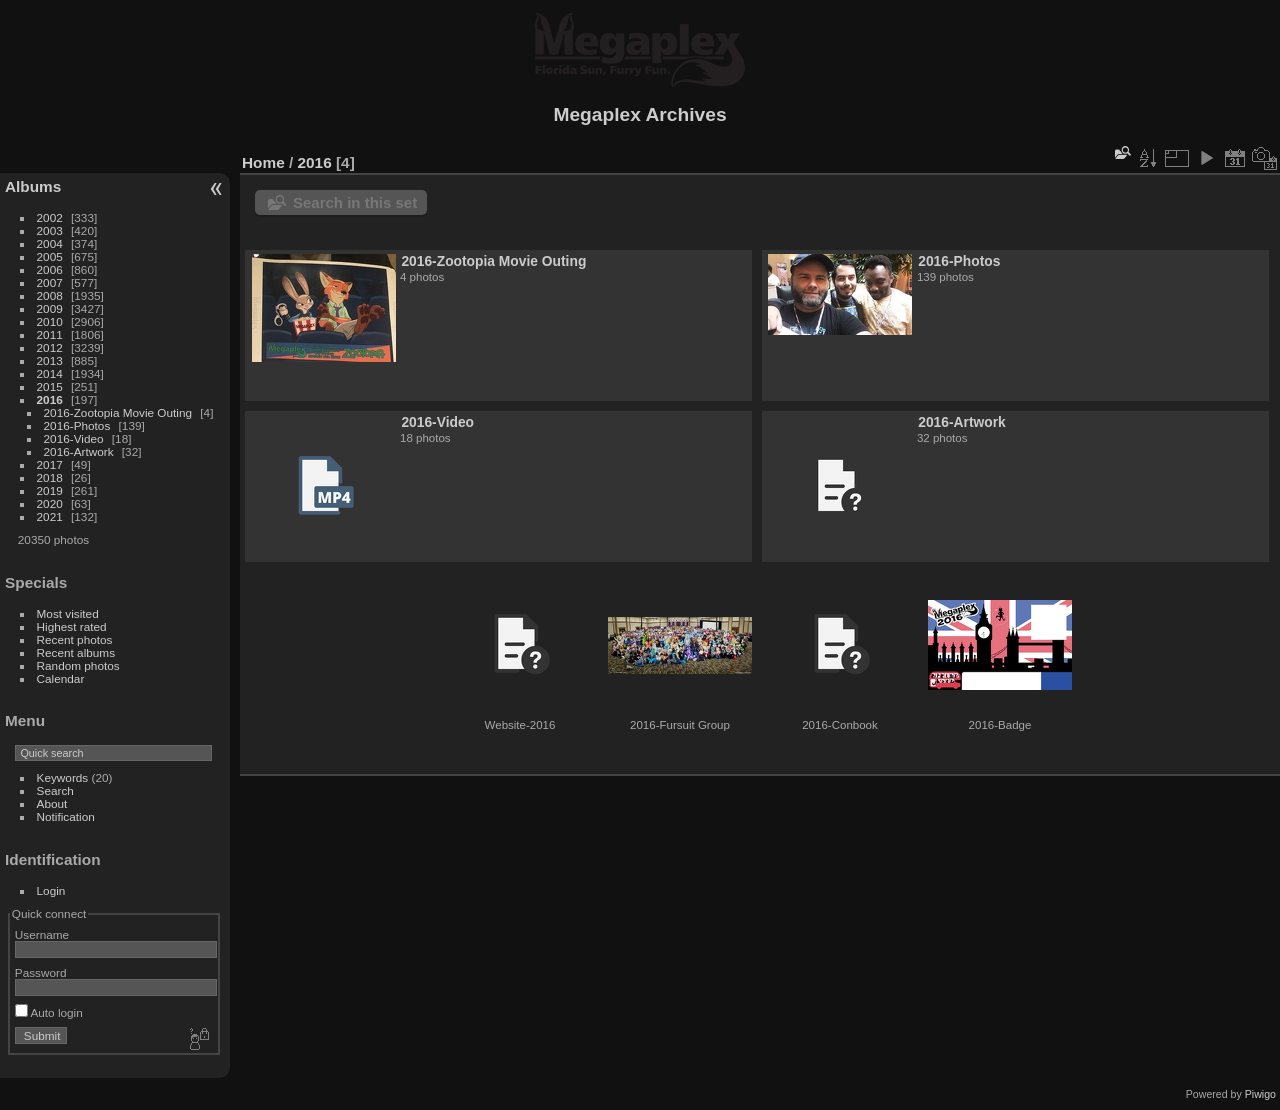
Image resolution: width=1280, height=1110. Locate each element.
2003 (50, 230)
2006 (50, 269)
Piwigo (1260, 1094)
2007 (50, 282)
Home (263, 162)
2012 (50, 347)
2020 (50, 503)
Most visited (68, 613)
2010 (50, 321)
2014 (50, 373)
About (52, 803)
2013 (50, 360)
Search (55, 790)
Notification (66, 816)
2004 (50, 243)
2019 (50, 490)
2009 (50, 308)
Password (41, 972)
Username (42, 934)
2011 (50, 334)
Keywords (63, 777)
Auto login (49, 1012)
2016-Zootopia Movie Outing (118, 412)
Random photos (78, 665)
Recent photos (75, 639)
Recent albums (76, 652)
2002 (50, 217)
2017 (50, 464)
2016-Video (74, 438)
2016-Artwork (79, 451)
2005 (50, 256)
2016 (50, 399)
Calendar (61, 678)
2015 (50, 386)
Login (51, 890)
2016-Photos (77, 425)
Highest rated (72, 626)
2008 (50, 295)
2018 (50, 477)
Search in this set (355, 202)
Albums (33, 186)
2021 (50, 516)
